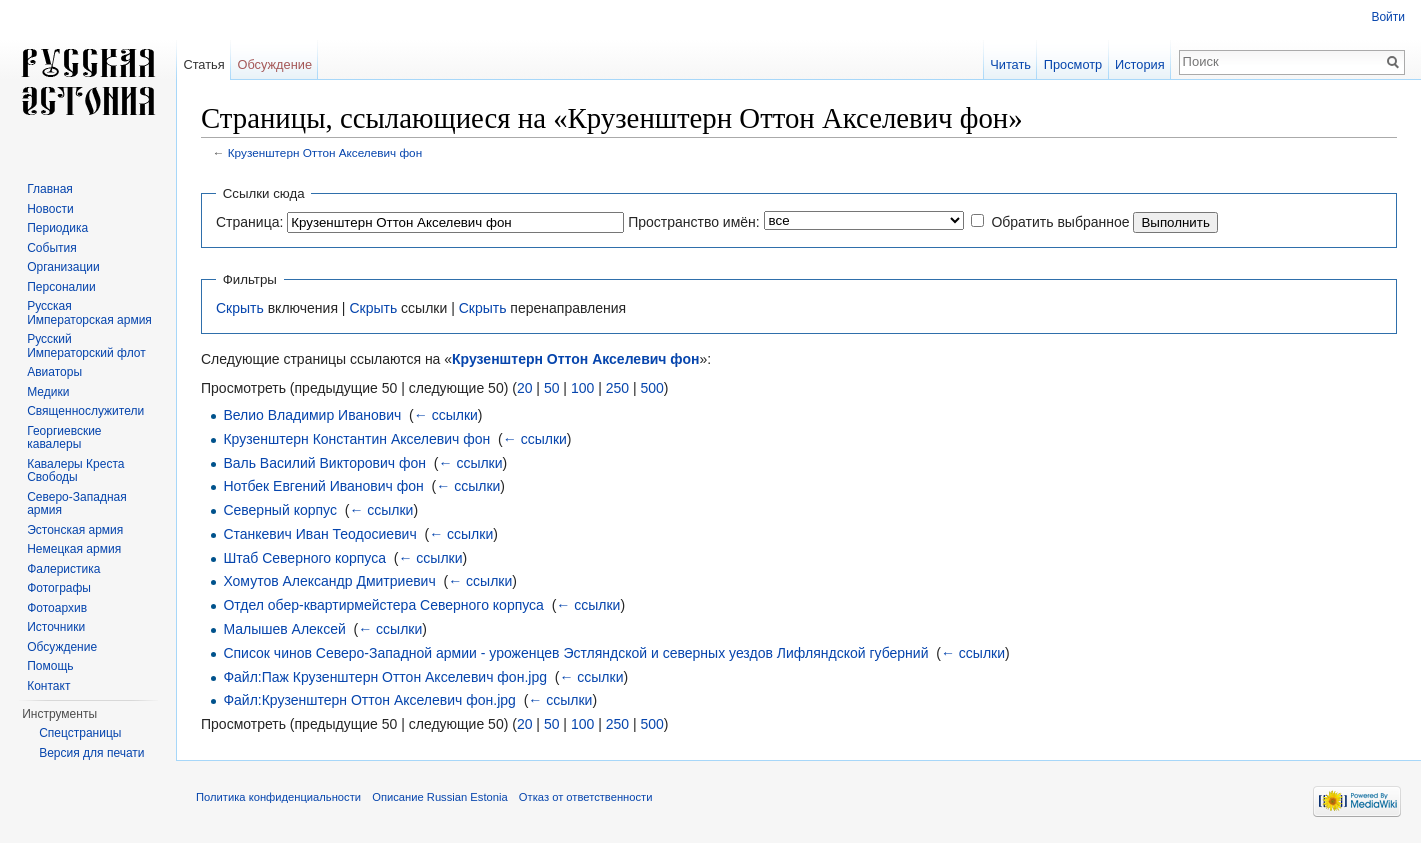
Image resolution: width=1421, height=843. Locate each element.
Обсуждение (274, 64)
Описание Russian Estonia (439, 797)
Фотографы (59, 588)
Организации (63, 267)
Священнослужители (85, 411)
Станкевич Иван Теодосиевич (319, 534)
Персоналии (61, 287)
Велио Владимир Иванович (312, 415)
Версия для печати (91, 753)
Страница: (249, 222)
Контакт (48, 686)
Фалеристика (63, 569)
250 (617, 388)
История (1140, 64)
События (52, 248)
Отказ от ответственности (586, 797)
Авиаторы (54, 372)
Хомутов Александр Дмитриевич (329, 581)
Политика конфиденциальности (278, 797)
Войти (1388, 17)
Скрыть (240, 308)
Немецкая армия (74, 549)
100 (582, 388)
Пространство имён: (694, 222)
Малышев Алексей (284, 629)
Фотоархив (57, 608)
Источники (56, 627)
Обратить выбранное (1060, 222)
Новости (50, 209)
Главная (50, 189)
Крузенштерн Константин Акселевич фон (356, 439)
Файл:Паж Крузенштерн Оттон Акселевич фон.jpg (385, 677)
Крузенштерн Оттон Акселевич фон (325, 152)
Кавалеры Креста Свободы (75, 471)
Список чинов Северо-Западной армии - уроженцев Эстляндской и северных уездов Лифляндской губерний (575, 653)
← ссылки (446, 415)
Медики (48, 392)
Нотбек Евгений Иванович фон (323, 486)
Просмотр (1073, 64)
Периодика (57, 228)
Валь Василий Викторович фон (324, 463)
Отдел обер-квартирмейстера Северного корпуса (383, 605)
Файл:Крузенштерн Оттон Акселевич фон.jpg (369, 700)
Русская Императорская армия (89, 313)
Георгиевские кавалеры (64, 438)
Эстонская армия (75, 530)
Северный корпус (280, 510)
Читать (1010, 64)
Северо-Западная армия (77, 504)
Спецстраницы (80, 733)
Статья (203, 64)
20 (525, 388)
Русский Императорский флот (86, 346)
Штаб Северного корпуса (304, 558)
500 (651, 388)
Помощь (50, 666)
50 (552, 388)
